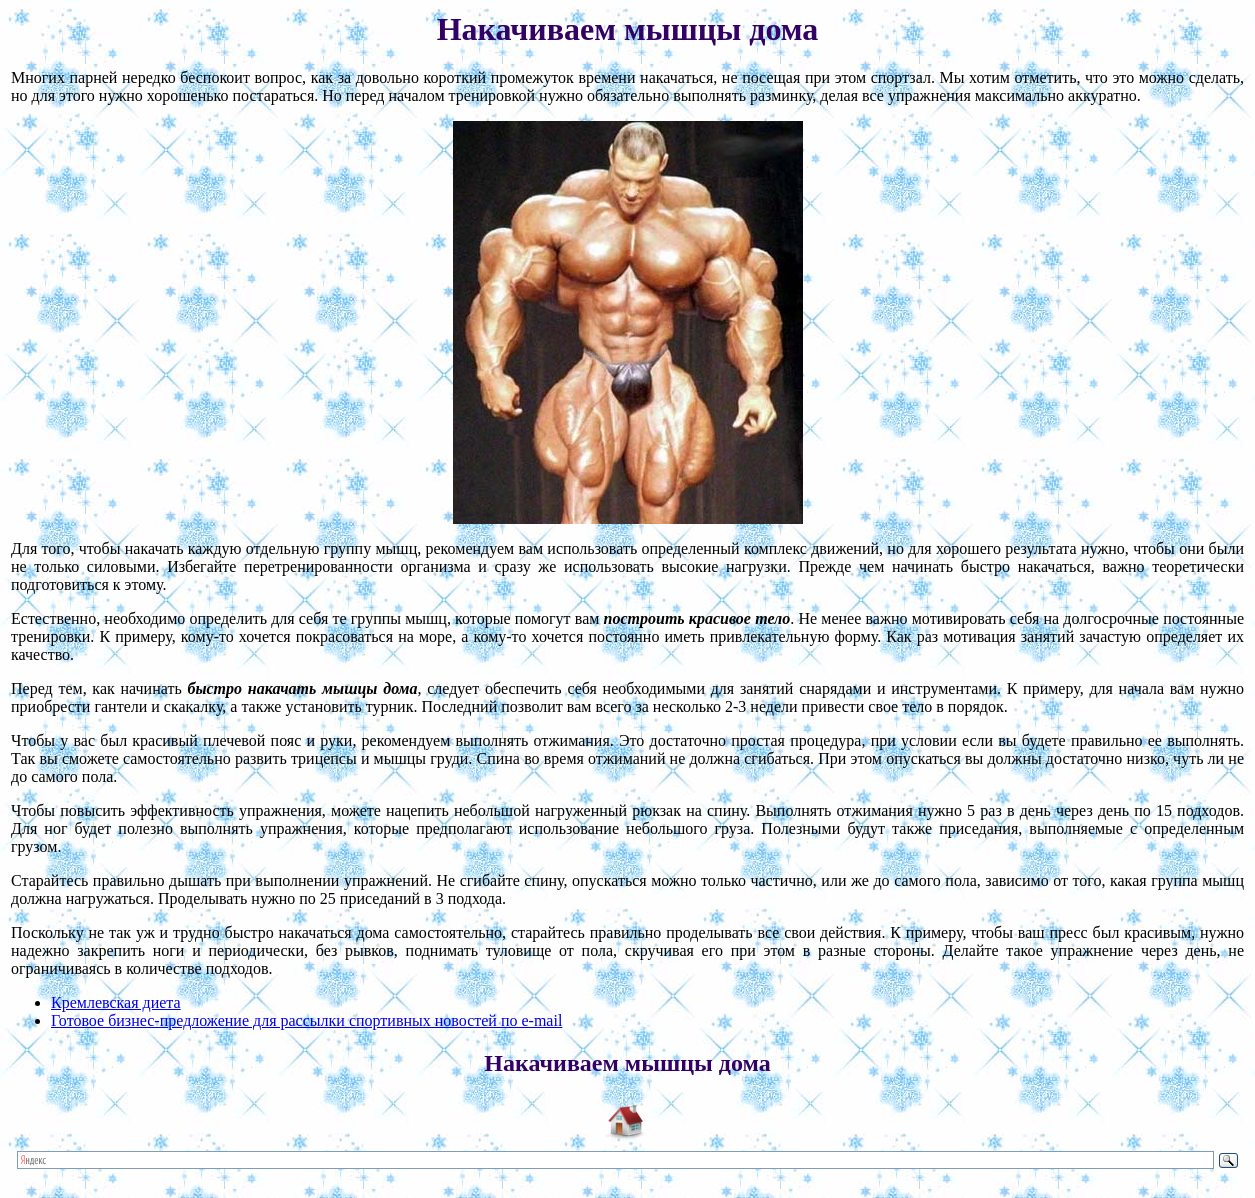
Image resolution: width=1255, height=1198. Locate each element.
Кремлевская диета (116, 1002)
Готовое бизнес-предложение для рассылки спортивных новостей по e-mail (306, 1020)
